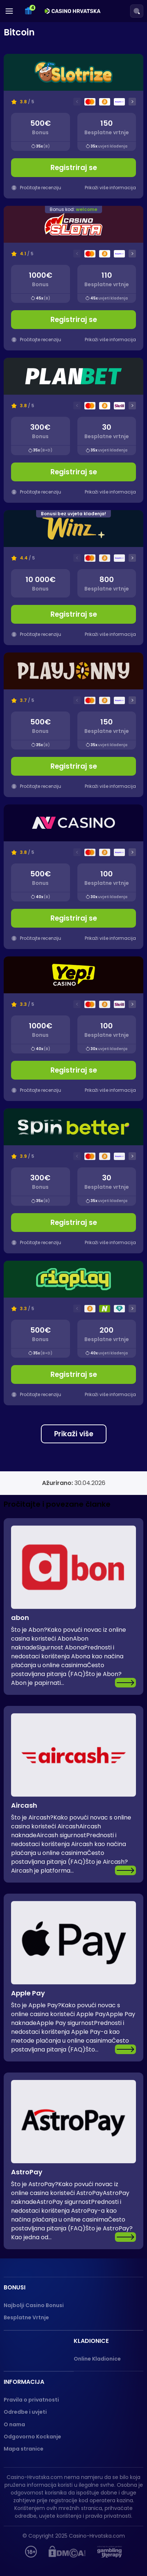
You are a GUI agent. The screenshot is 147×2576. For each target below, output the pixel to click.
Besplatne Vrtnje (26, 2317)
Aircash (24, 1805)
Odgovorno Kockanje (32, 2436)
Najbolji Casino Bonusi (34, 2305)
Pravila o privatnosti (31, 2399)
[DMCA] (67, 2552)
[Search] (136, 11)
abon (20, 1617)
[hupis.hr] (31, 2552)
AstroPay (26, 2172)
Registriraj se (73, 472)
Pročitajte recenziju (36, 492)
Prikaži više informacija (110, 492)
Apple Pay (28, 1993)
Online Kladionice (97, 2358)
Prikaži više (73, 1434)
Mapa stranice (23, 2448)
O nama (14, 2424)
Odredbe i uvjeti (25, 2412)
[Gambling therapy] (109, 2552)
